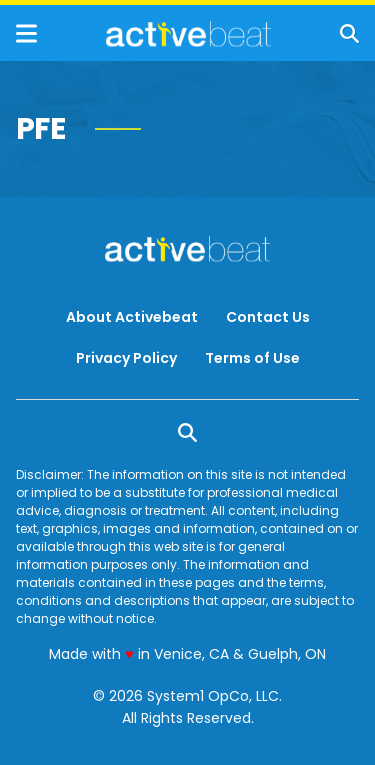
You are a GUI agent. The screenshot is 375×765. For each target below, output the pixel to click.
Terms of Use (252, 358)
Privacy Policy (126, 358)
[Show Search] (349, 33)
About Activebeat (132, 317)
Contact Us (268, 317)
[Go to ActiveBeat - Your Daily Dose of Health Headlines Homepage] (188, 34)
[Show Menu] (26, 33)
